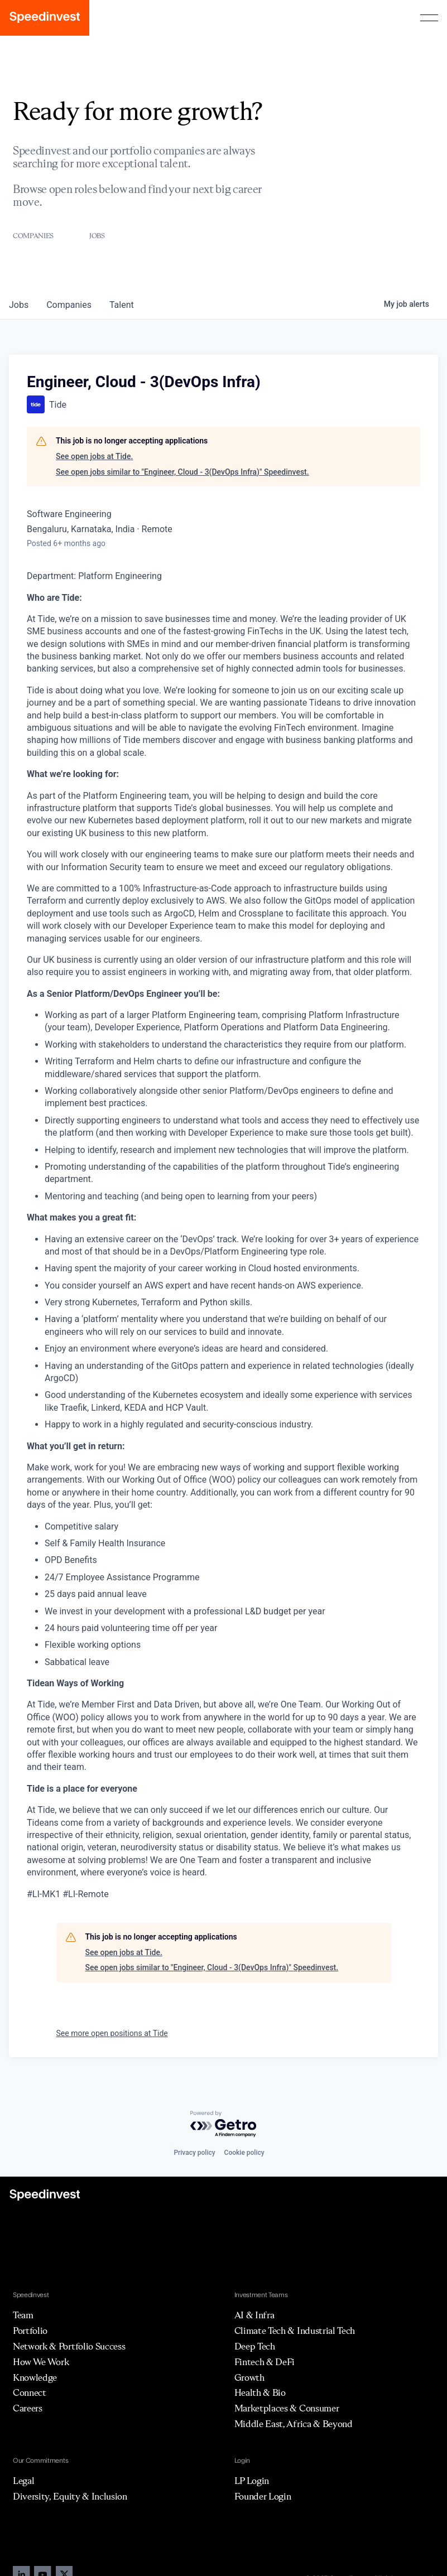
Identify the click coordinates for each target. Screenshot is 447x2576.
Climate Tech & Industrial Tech (294, 2330)
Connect (29, 2392)
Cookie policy (244, 2153)
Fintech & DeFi (264, 2361)
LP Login (251, 2480)
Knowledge (35, 2377)
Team (23, 2315)
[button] (429, 18)
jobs (18, 305)
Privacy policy (194, 2153)
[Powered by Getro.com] (223, 2124)
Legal (23, 2480)
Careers (27, 2408)
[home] (44, 18)
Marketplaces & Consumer (286, 2408)
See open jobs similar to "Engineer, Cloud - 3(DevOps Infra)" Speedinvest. (182, 471)
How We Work (41, 2361)
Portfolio (30, 2330)
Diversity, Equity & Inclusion (70, 2496)
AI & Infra (254, 2315)
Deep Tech (254, 2346)
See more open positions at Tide (112, 2033)
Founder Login (262, 2496)
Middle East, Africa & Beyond (293, 2423)
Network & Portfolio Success (69, 2346)
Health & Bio (260, 2392)
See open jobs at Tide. (94, 456)
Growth (249, 2377)
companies (69, 305)
